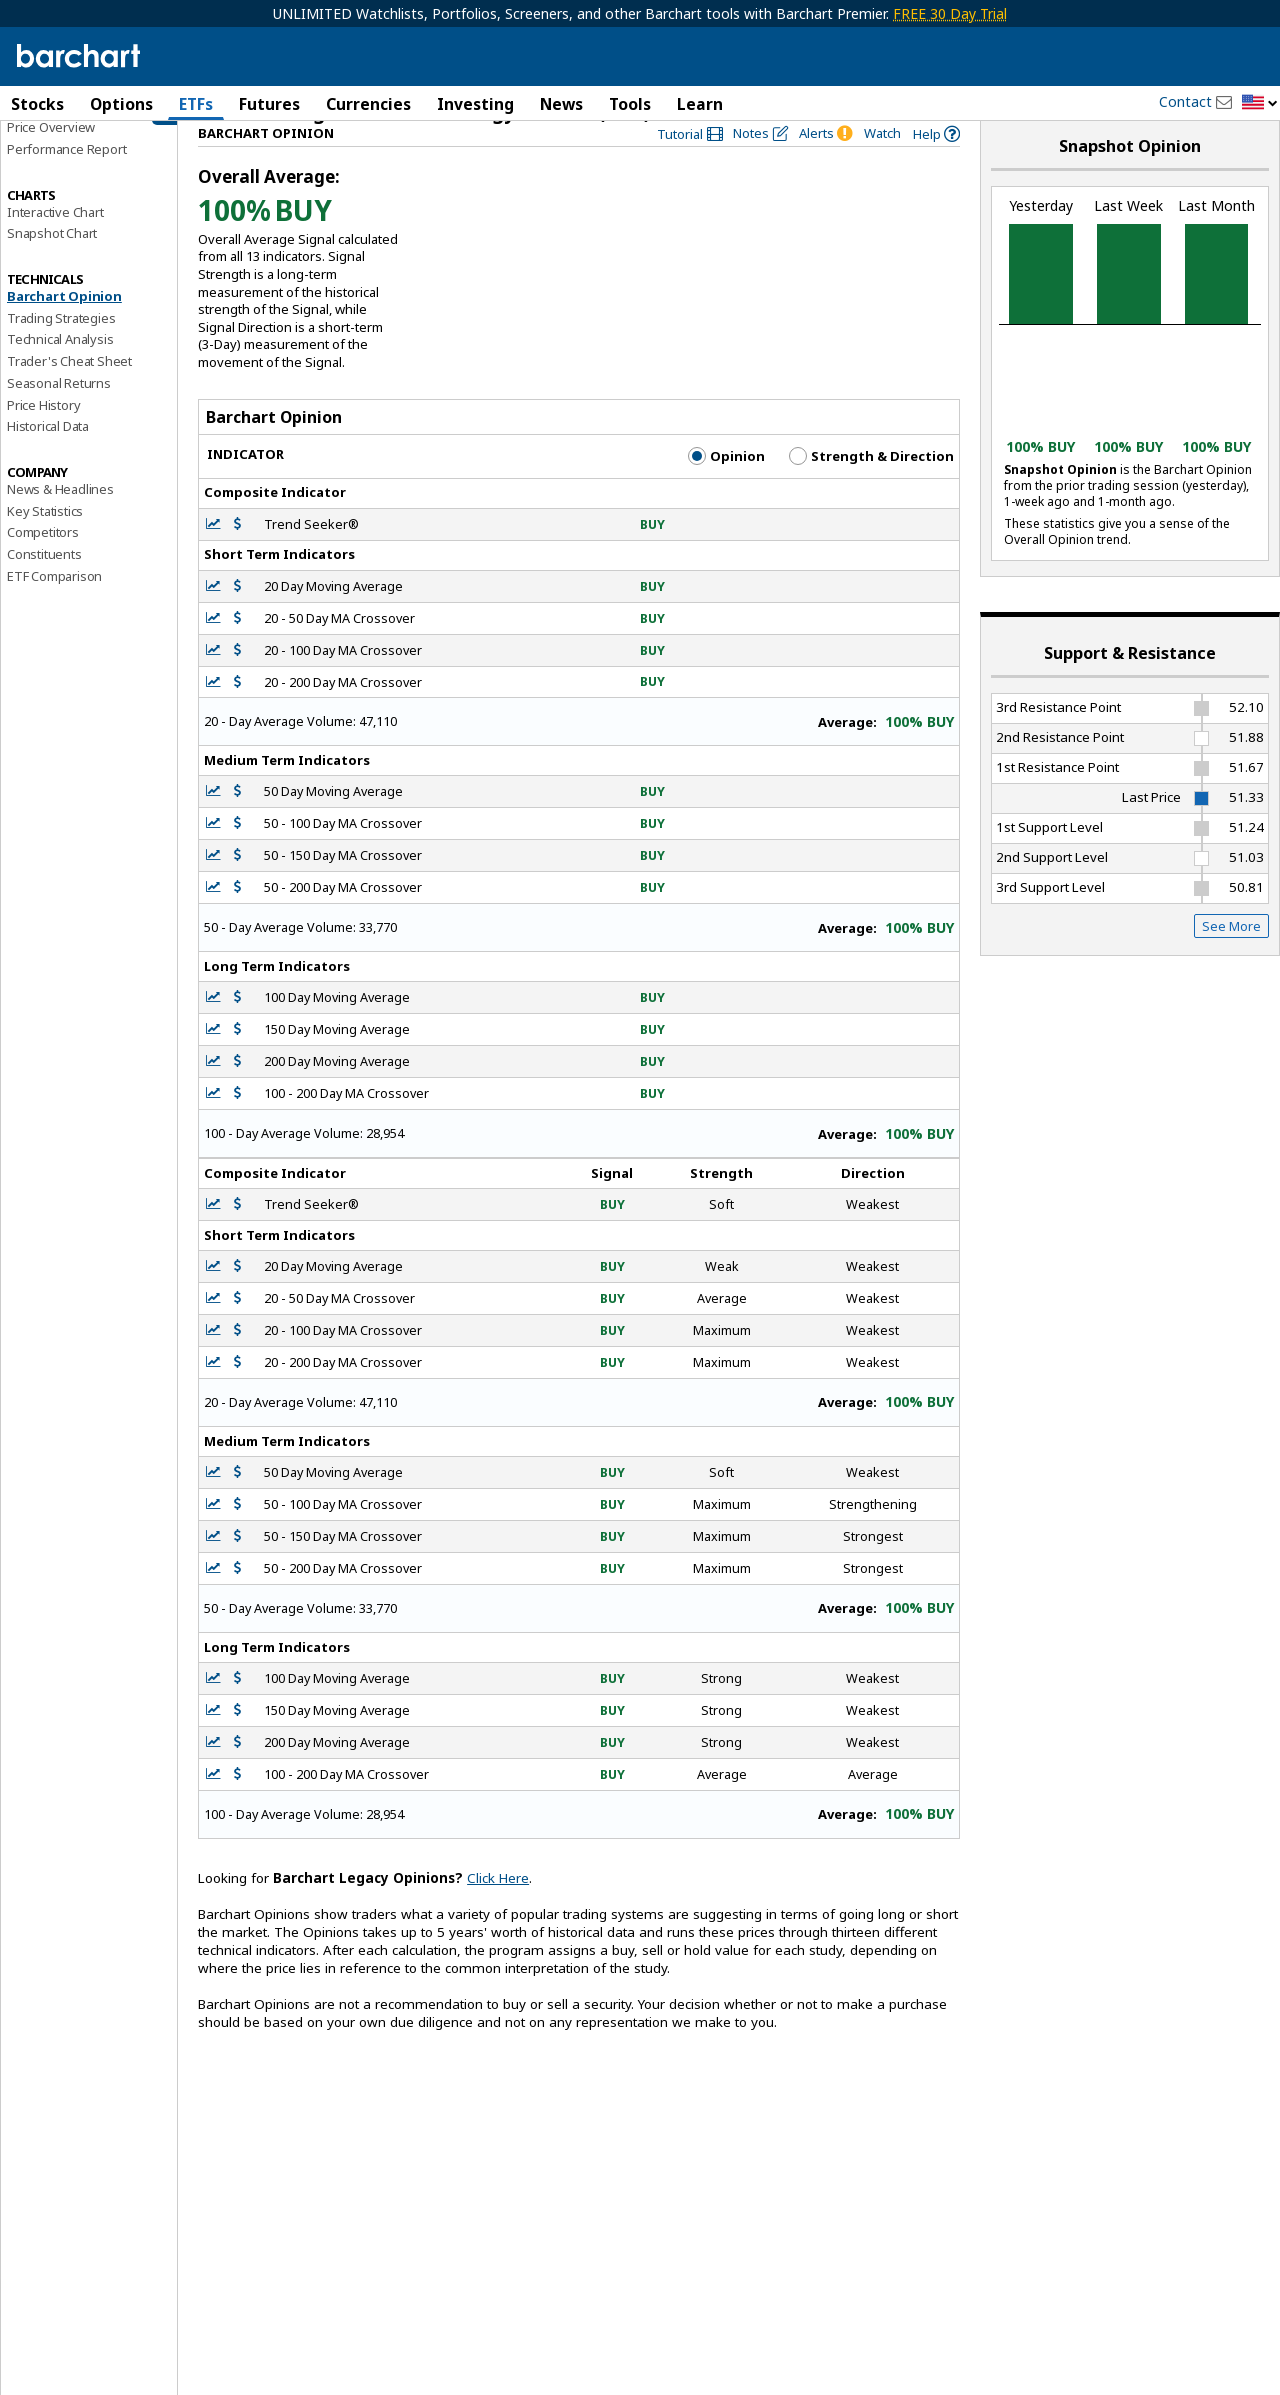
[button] (1260, 103)
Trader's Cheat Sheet (69, 391)
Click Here (498, 1908)
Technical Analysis (60, 369)
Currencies (368, 104)
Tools (630, 104)
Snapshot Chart (52, 263)
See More (1231, 955)
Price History (43, 434)
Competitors (43, 562)
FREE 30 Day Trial (950, 13)
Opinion (726, 486)
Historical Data (48, 456)
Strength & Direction (871, 486)
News (561, 104)
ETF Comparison (54, 605)
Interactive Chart (55, 241)
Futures (269, 104)
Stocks (37, 104)
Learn (700, 104)
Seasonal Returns (59, 413)
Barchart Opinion (64, 326)
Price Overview (51, 157)
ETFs (196, 104)
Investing (475, 104)
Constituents (44, 584)
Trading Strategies (61, 347)
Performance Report (66, 179)
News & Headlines (60, 519)
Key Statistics (45, 540)
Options (121, 104)
